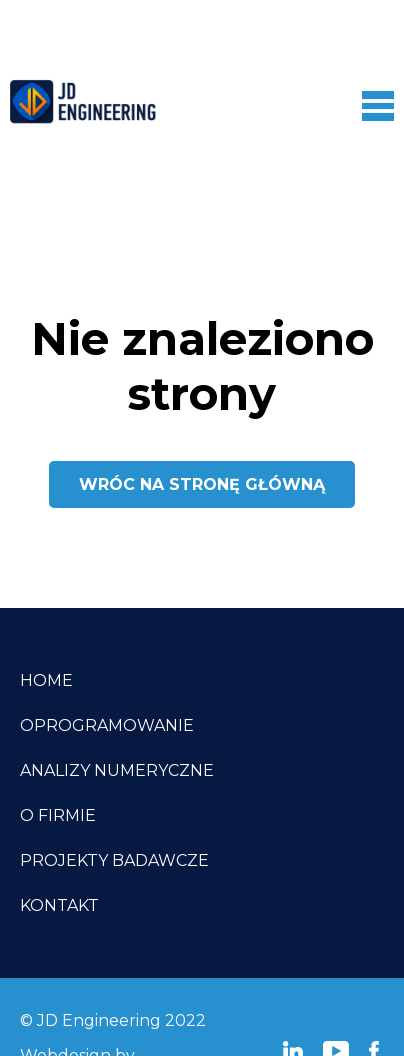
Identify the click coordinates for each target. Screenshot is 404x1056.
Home (46, 680)
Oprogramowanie (107, 725)
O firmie (58, 815)
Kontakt (59, 905)
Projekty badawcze (114, 860)
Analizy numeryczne (117, 770)
